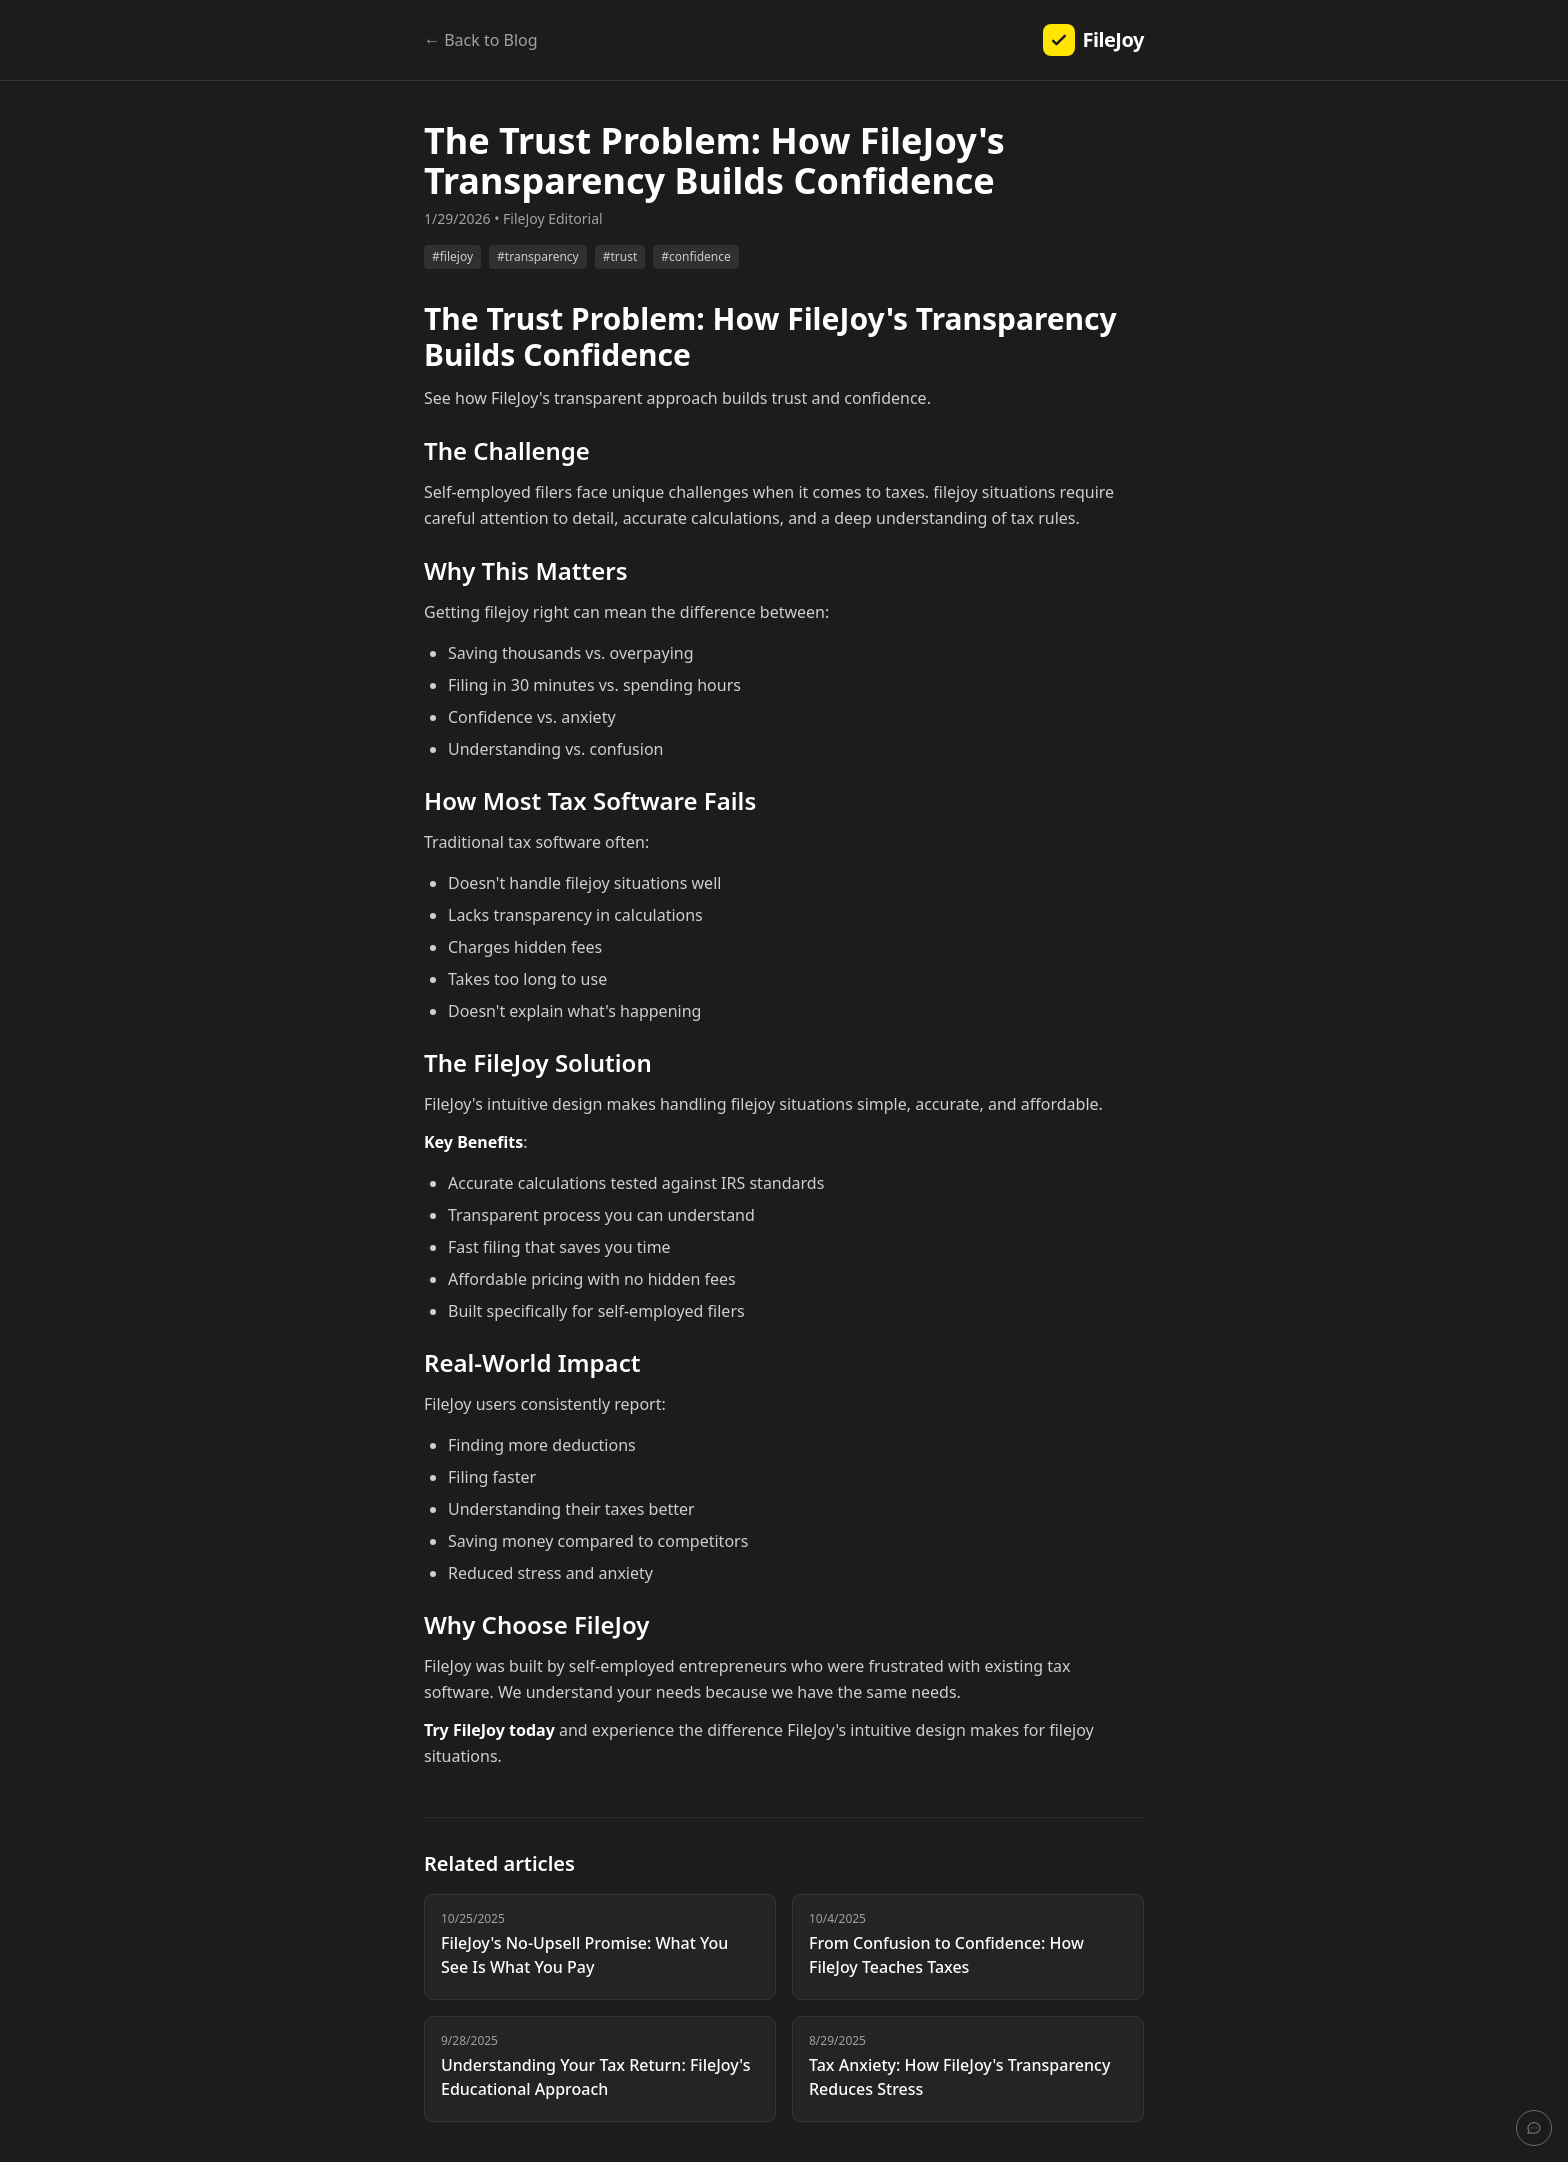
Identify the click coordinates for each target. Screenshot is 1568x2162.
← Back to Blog (481, 40)
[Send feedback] (1534, 2128)
